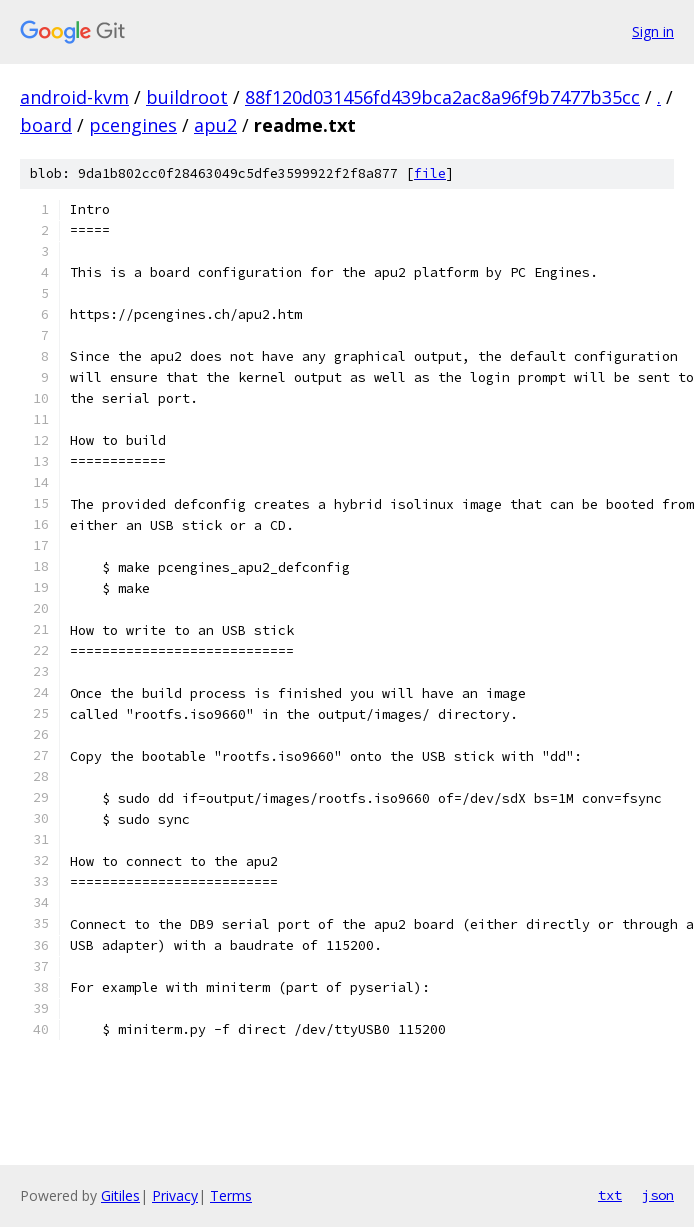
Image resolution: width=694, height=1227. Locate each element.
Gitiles (120, 1195)
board (46, 125)
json (658, 1195)
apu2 (215, 125)
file (430, 173)
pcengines (133, 125)
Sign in (653, 31)
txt (610, 1195)
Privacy (175, 1195)
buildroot (187, 97)
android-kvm (74, 97)
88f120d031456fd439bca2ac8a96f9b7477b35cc (442, 97)
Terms (231, 1195)
